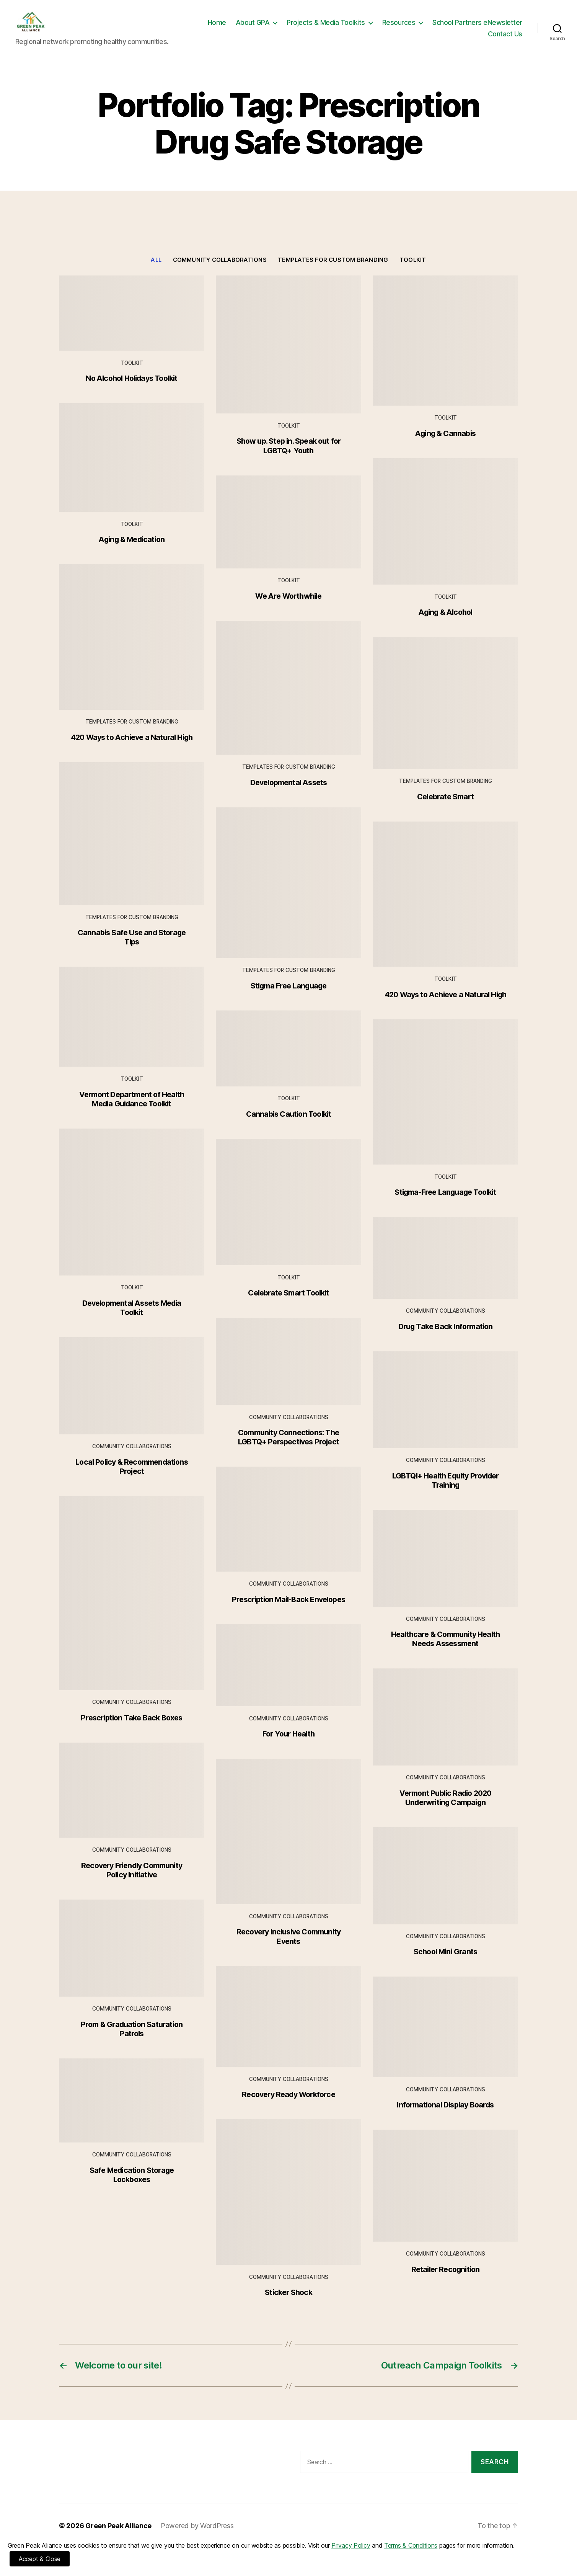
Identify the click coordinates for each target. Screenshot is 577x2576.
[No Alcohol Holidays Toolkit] (131, 324)
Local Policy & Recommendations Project (131, 1478)
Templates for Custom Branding (333, 271)
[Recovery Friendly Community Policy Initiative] (131, 1801)
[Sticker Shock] (288, 2203)
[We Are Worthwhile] (288, 533)
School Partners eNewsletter (433, 40)
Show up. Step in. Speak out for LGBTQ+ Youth (288, 457)
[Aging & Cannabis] (445, 352)
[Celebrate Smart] (445, 714)
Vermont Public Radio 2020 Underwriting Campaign (445, 1809)
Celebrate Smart (445, 808)
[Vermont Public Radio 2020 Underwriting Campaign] (445, 1728)
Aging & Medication (132, 550)
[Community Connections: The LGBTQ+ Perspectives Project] (288, 1372)
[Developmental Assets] (288, 699)
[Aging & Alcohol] (445, 533)
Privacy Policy (350, 2545)
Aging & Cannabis (445, 444)
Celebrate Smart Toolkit (288, 1304)
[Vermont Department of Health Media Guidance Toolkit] (131, 1028)
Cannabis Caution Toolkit (288, 1125)
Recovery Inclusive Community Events (288, 1948)
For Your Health (288, 1745)
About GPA (352, 28)
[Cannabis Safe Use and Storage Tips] (131, 845)
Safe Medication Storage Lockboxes (132, 2186)
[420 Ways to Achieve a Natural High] (131, 648)
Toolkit (412, 271)
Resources (498, 28)
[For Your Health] (288, 1676)
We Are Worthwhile (288, 607)
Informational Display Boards (445, 2116)
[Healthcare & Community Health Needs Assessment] (445, 1569)
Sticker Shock (288, 2303)
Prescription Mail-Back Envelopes (288, 1611)
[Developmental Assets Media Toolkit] (131, 1213)
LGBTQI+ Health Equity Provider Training (445, 1492)
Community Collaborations (220, 271)
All (156, 271)
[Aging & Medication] (131, 469)
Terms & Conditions (410, 2545)
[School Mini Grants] (445, 1887)
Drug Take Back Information (445, 1338)
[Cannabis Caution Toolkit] (288, 1060)
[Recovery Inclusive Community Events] (288, 1843)
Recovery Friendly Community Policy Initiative (131, 1881)
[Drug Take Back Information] (445, 1269)
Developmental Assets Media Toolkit (131, 1319)
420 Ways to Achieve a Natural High (131, 748)
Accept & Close (39, 2559)
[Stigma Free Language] (288, 894)
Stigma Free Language (289, 997)
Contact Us (505, 40)
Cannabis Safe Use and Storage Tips (132, 948)
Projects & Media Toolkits (425, 28)
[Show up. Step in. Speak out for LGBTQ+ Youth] (288, 356)
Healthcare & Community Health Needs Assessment (445, 1650)
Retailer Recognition (445, 2280)
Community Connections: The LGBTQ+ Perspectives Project (288, 1448)
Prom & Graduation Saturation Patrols (132, 2040)
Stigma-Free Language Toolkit (445, 1203)
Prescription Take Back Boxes (131, 1729)
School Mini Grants (445, 1963)
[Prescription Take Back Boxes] (131, 1605)
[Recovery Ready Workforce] (288, 2027)
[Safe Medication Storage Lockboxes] (131, 2112)
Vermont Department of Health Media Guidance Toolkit (131, 1110)
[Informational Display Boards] (445, 2038)
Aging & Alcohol (446, 623)
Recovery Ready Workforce (288, 2105)
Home (316, 28)
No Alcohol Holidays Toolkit (131, 389)
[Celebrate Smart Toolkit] (288, 1213)
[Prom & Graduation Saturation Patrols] (131, 1959)
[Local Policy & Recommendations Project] (131, 1397)
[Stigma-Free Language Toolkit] (445, 1103)
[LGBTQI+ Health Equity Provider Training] (445, 1411)
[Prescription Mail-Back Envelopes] (288, 1530)
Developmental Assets (288, 794)
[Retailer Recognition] (445, 2197)
